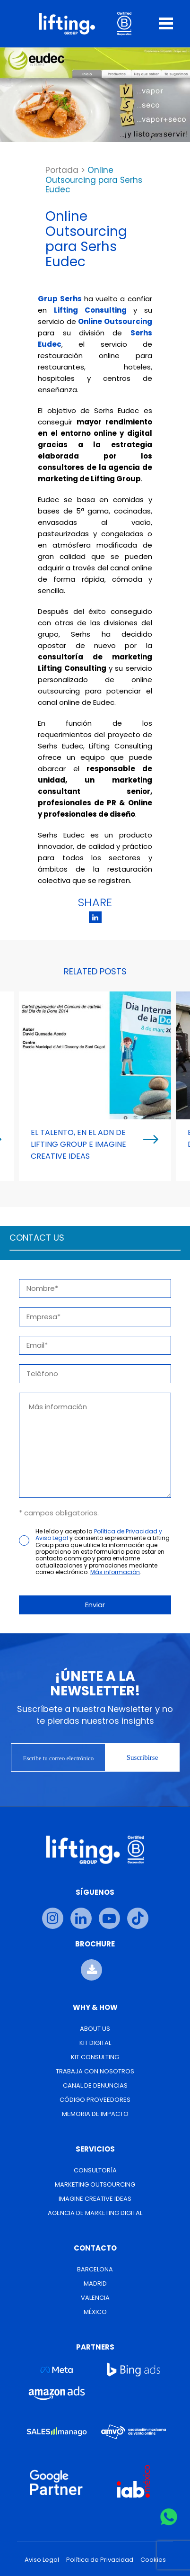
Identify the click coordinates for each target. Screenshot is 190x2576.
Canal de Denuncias (95, 2085)
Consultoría (95, 2170)
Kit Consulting (95, 2057)
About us (95, 2028)
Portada (61, 170)
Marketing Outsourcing (95, 2184)
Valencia (95, 2297)
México (95, 2311)
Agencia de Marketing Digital (95, 2212)
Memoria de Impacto (95, 2113)
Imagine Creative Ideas (95, 2198)
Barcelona (95, 2269)
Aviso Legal (42, 2560)
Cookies (153, 2560)
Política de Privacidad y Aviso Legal (98, 1534)
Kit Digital (95, 2042)
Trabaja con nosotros (95, 2071)
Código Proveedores (95, 2099)
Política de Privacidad (99, 2560)
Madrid (95, 2283)
